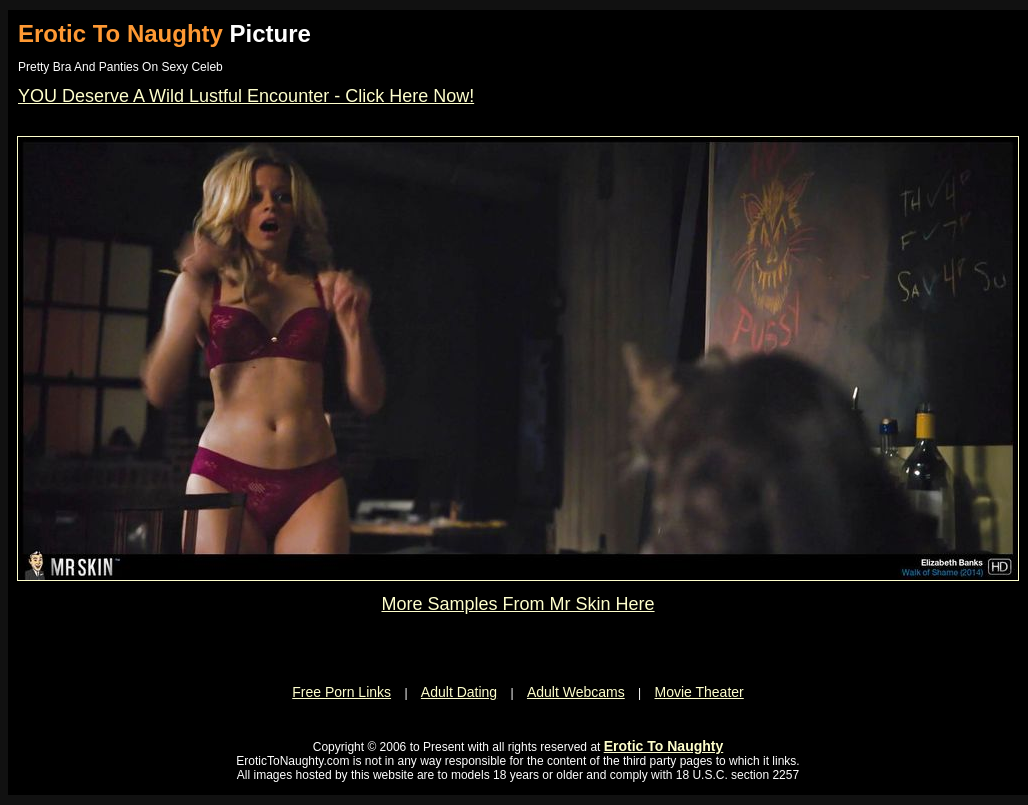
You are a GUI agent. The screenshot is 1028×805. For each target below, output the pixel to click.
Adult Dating (459, 692)
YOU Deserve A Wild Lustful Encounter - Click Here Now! (246, 96)
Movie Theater (699, 692)
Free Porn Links (341, 692)
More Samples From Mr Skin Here (517, 604)
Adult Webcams (576, 692)
